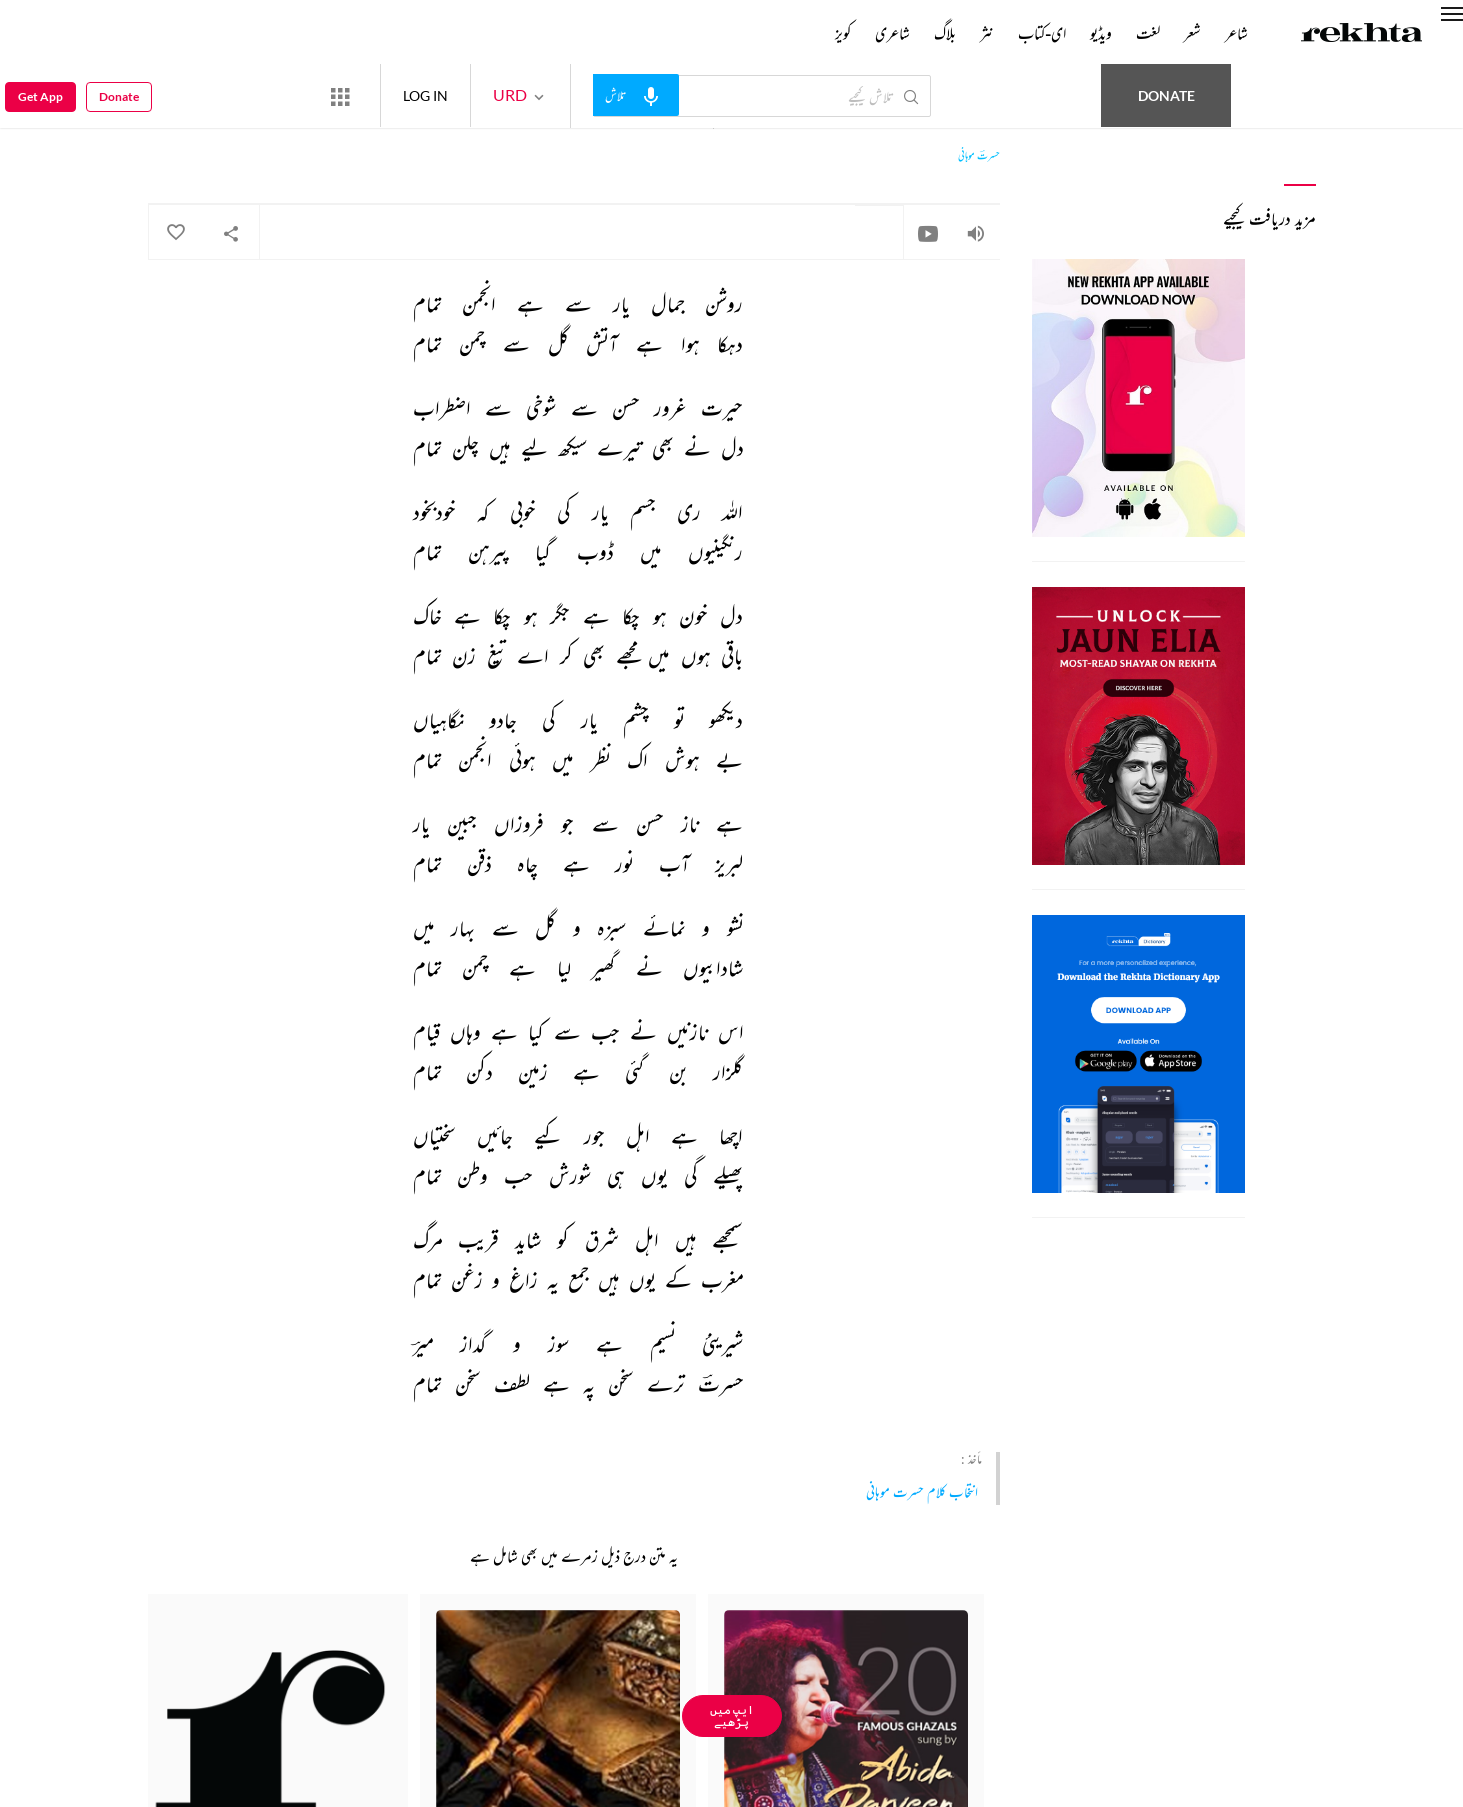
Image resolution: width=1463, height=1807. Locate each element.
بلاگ (945, 33)
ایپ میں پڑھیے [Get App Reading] (732, 1715)
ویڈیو (1101, 33)
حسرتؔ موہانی (979, 156)
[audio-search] (636, 95)
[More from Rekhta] (340, 96)
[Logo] (1362, 35)
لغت (1148, 33)
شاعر (1236, 33)
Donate (1166, 95)
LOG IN (425, 95)
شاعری (892, 33)
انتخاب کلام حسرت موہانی (922, 1491)
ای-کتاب (1042, 33)
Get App (40, 96)
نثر (987, 33)
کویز (843, 33)
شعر (1192, 33)
